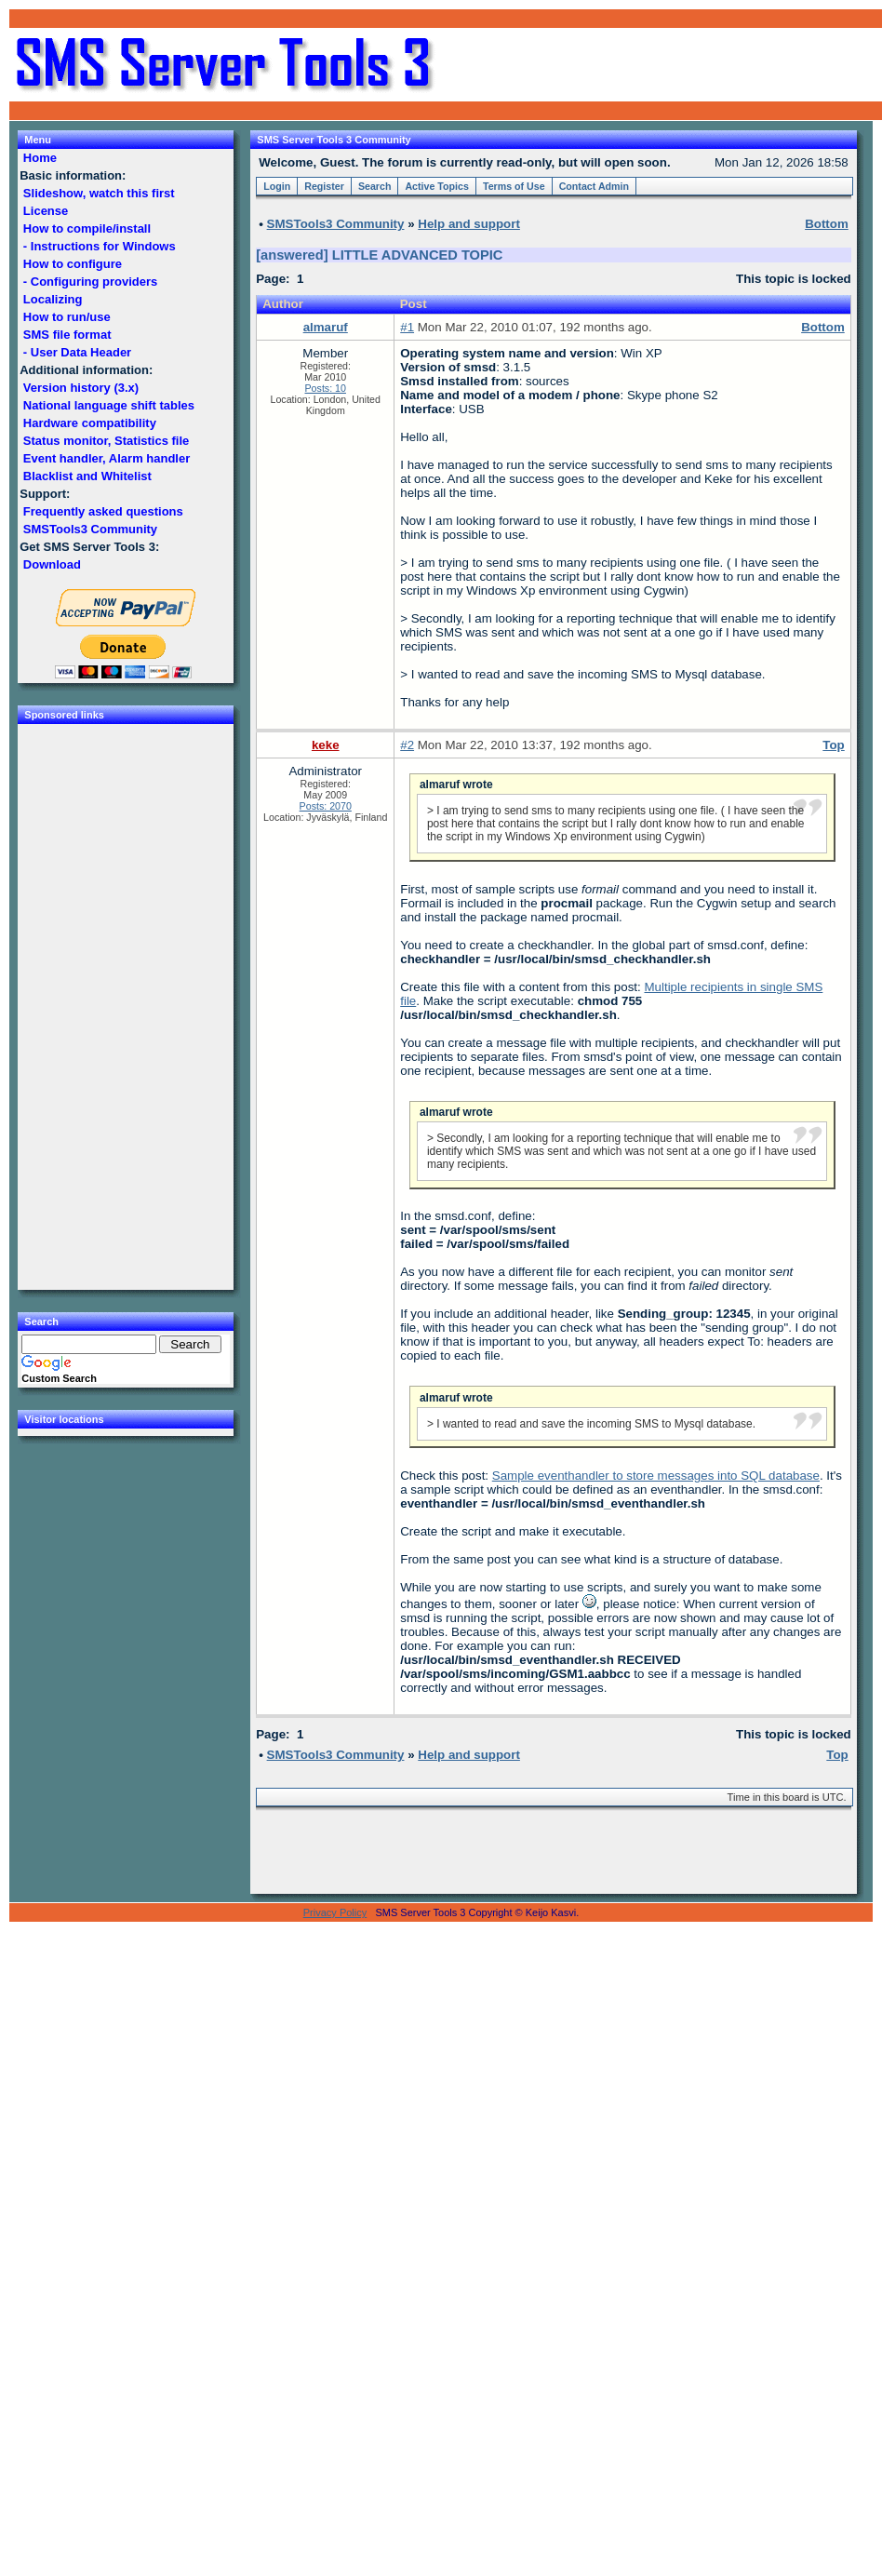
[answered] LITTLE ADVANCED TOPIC (379, 255)
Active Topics (437, 186)
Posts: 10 (325, 388)
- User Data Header (77, 352)
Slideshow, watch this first (99, 193)
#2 (407, 745)
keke (326, 745)
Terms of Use (514, 186)
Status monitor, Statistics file (106, 441)
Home (40, 158)
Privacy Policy (335, 1912)
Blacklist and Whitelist (87, 476)
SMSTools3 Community (90, 529)
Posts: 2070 (326, 806)
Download (52, 564)
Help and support (469, 224)
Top (833, 745)
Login (276, 186)
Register (324, 186)
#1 (407, 327)
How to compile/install (87, 228)
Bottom (823, 327)
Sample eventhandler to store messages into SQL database (656, 1476)
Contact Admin (594, 186)
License (46, 211)
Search (375, 186)
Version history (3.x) (81, 388)
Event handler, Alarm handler (107, 458)
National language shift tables (108, 405)
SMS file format (67, 335)
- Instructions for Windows (99, 246)
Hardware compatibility (89, 423)
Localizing (53, 299)
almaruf (325, 327)
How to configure (72, 264)
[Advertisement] (658, 65)
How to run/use (67, 317)
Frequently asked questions (103, 511)
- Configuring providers (90, 281)
